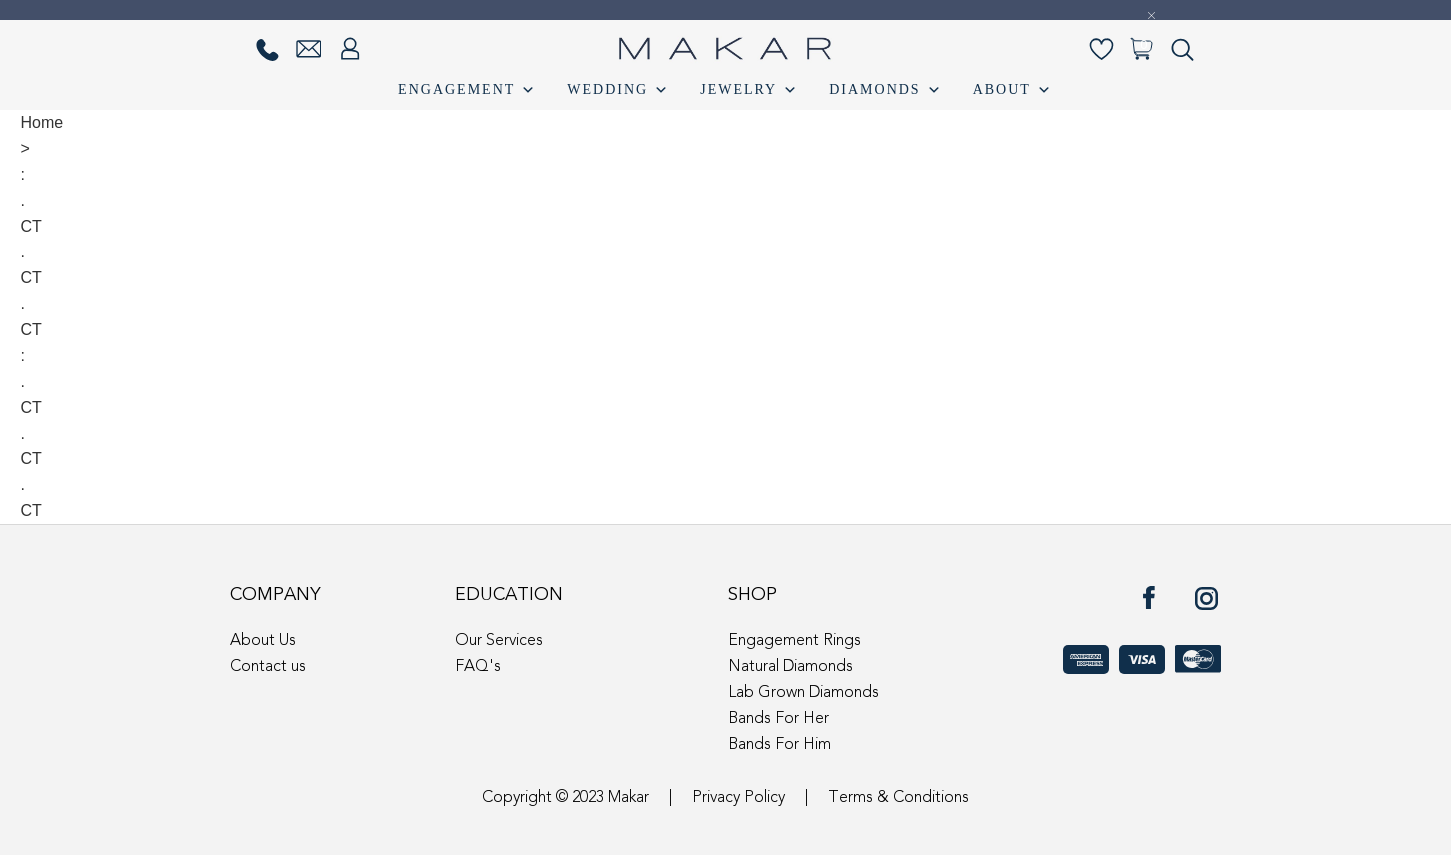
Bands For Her (778, 719)
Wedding (618, 89)
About (1013, 89)
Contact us (268, 667)
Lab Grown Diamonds (803, 693)
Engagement (467, 89)
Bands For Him (779, 745)
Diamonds (885, 89)
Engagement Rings (794, 641)
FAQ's (478, 667)
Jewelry (749, 89)
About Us (263, 641)
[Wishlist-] (1101, 49)
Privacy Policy (738, 798)
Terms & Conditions (898, 798)
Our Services (499, 641)
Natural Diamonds (790, 667)
